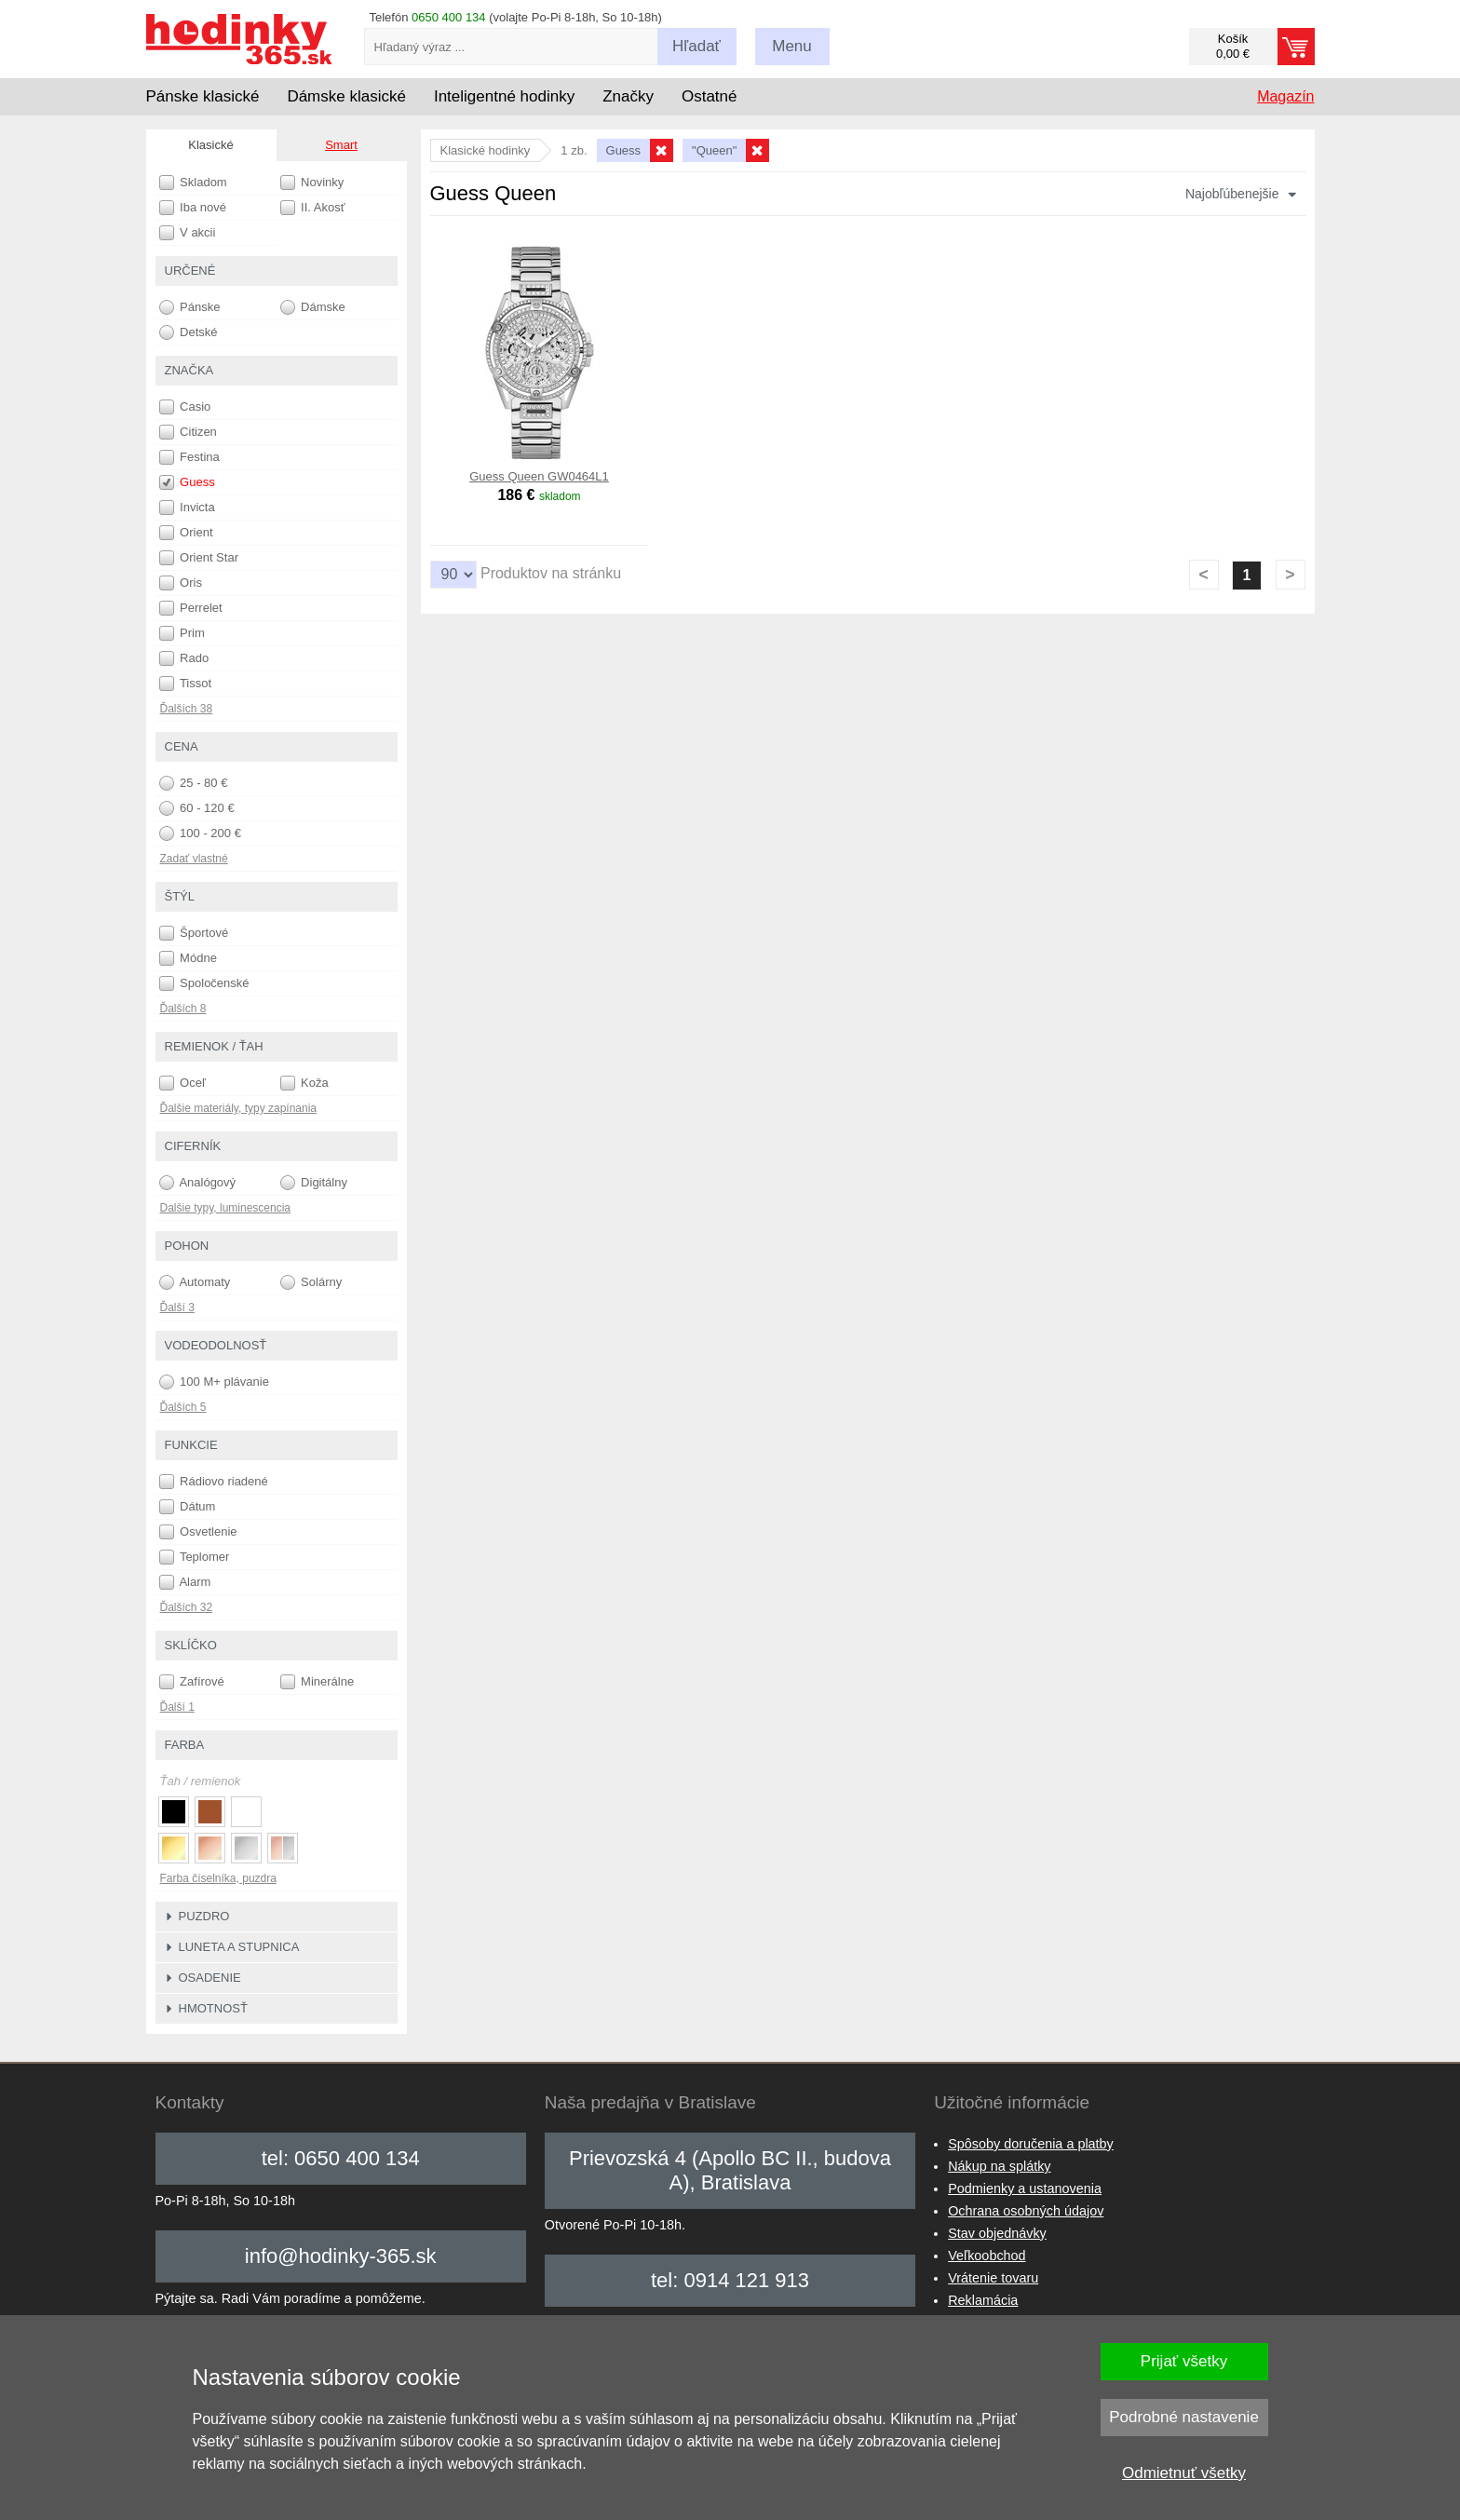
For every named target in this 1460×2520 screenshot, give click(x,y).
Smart (341, 145)
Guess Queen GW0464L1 (539, 476)
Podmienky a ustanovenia (1025, 2188)
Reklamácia (983, 2300)
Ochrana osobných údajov (1025, 2210)
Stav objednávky (997, 2233)
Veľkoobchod (986, 2255)
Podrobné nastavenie (1184, 2417)
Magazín (1285, 96)
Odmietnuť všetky (1184, 2473)
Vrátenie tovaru (993, 2277)
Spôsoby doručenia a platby (1031, 2143)
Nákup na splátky (999, 2166)
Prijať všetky (1184, 2361)
